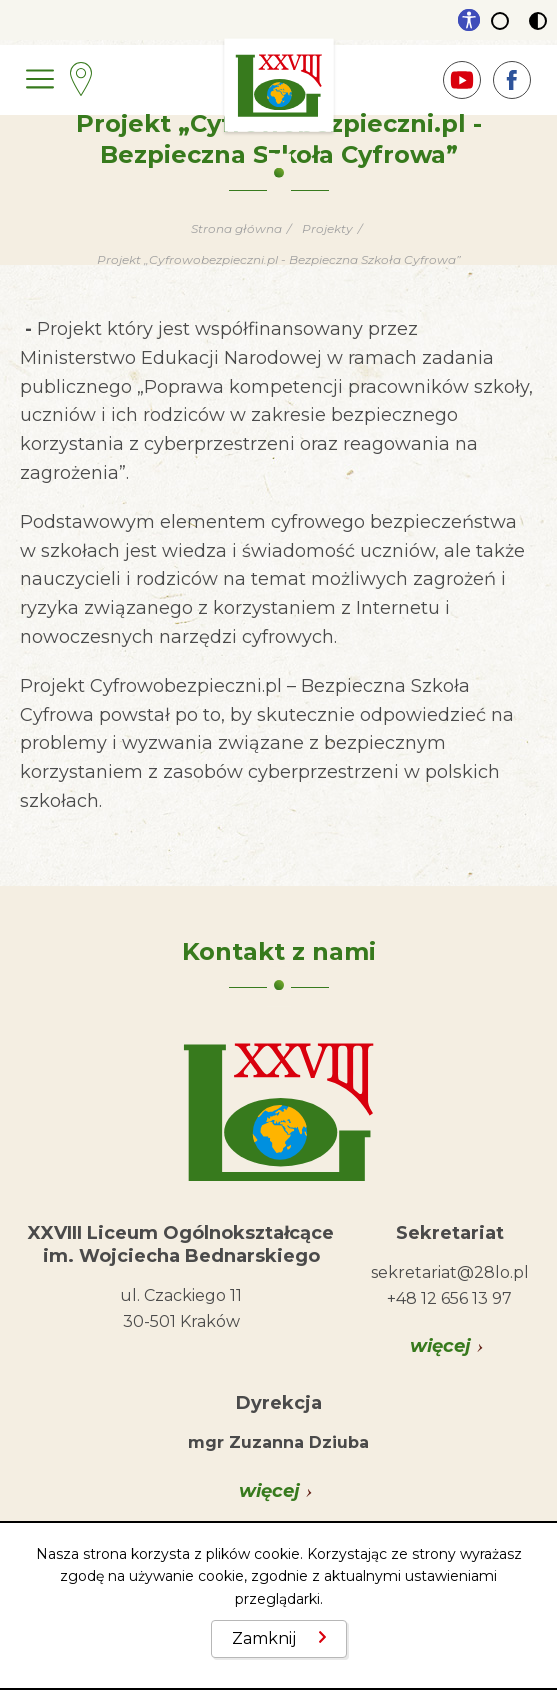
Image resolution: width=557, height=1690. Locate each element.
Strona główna (236, 228)
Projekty (327, 228)
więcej (440, 1346)
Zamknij (264, 1638)
